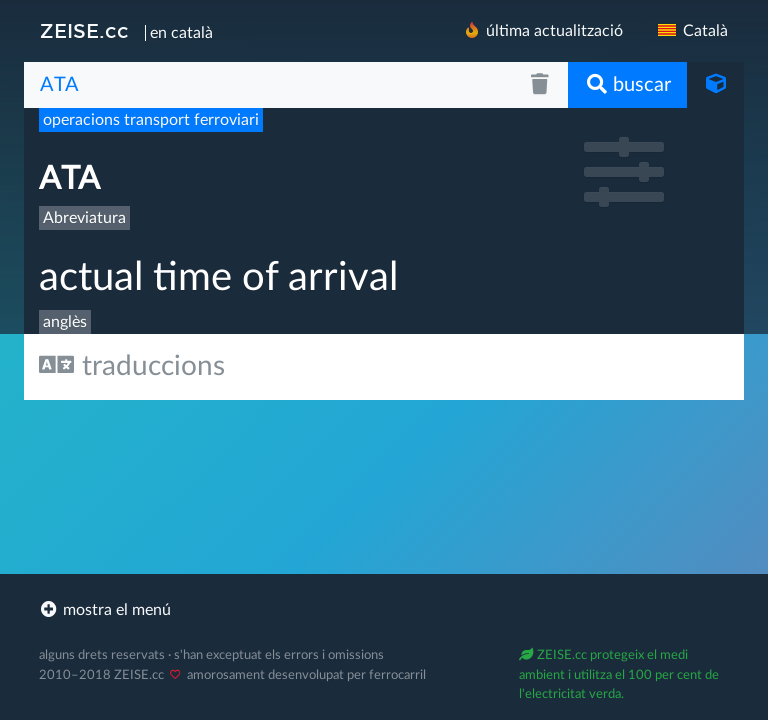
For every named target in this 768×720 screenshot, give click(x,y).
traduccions (132, 365)
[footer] (384, 610)
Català (691, 31)
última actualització (542, 30)
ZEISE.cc (84, 31)
